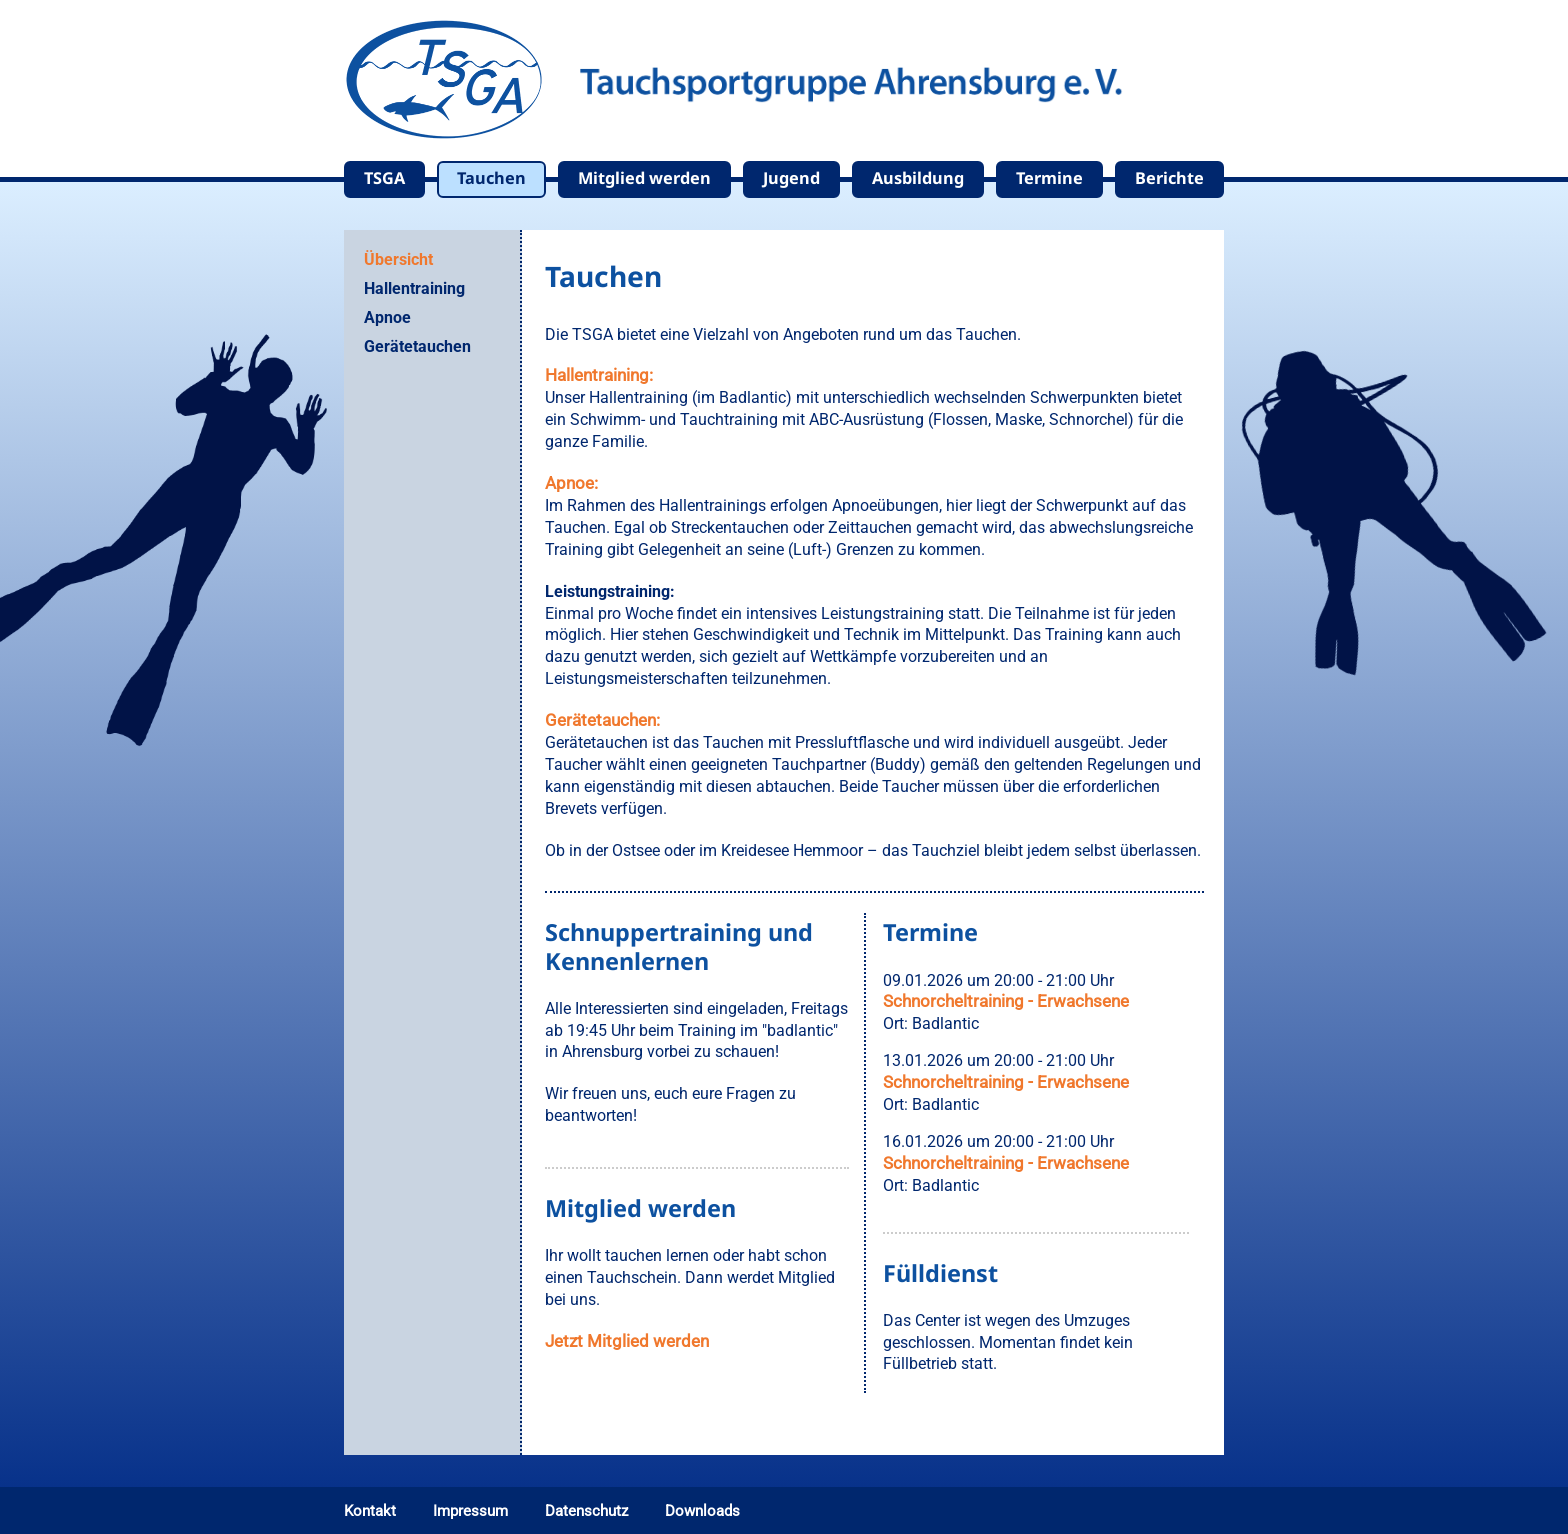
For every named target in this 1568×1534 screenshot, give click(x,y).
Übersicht (398, 259)
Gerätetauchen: (602, 720)
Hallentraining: (599, 375)
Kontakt (370, 1511)
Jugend (791, 178)
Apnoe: (571, 483)
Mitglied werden (644, 178)
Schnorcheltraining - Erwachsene (1006, 1001)
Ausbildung (918, 178)
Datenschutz (586, 1511)
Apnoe (387, 317)
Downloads (702, 1511)
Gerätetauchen (417, 346)
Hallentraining (414, 288)
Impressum (470, 1511)
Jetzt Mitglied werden (627, 1341)
